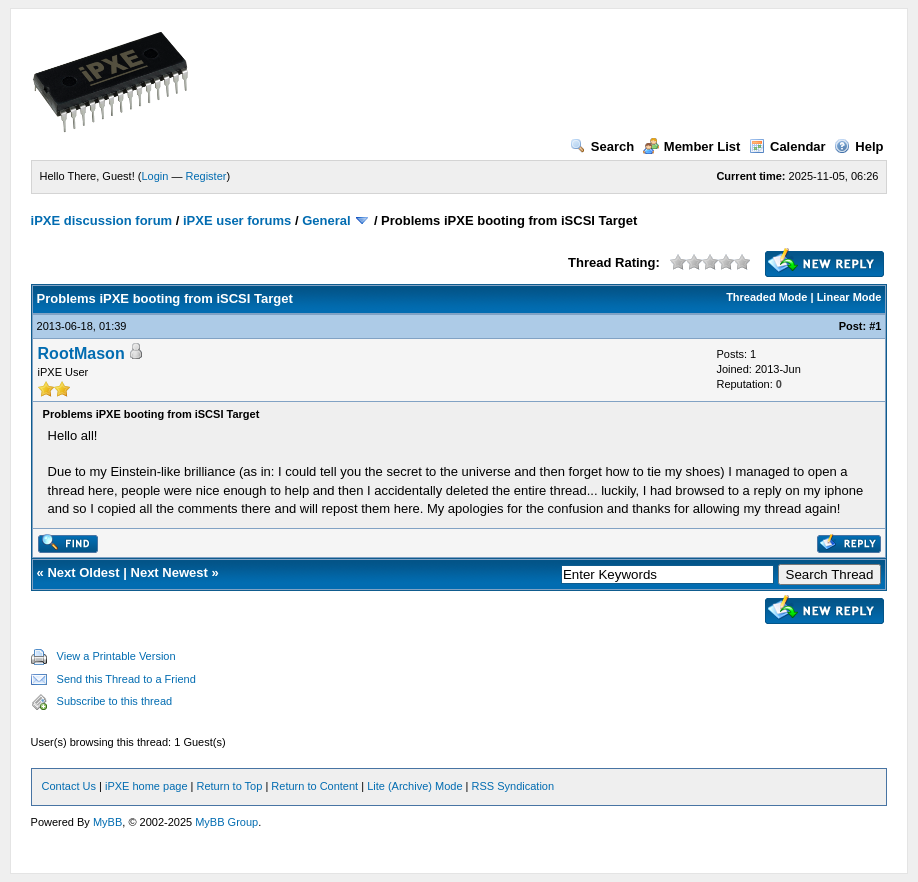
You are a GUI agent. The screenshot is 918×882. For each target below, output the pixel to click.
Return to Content (314, 786)
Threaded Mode (766, 297)
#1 (875, 326)
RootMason (81, 353)
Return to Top (230, 786)
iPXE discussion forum (102, 220)
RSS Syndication (513, 786)
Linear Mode (849, 297)
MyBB (107, 822)
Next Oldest (83, 572)
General (326, 220)
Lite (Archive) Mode (414, 786)
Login (154, 176)
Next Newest (169, 572)
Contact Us (69, 786)
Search (602, 146)
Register (206, 176)
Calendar (787, 146)
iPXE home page (146, 786)
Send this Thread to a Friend (126, 679)
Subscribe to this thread (115, 701)
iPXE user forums (237, 220)
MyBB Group (226, 822)
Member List (692, 146)
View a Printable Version (116, 656)
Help (858, 146)
